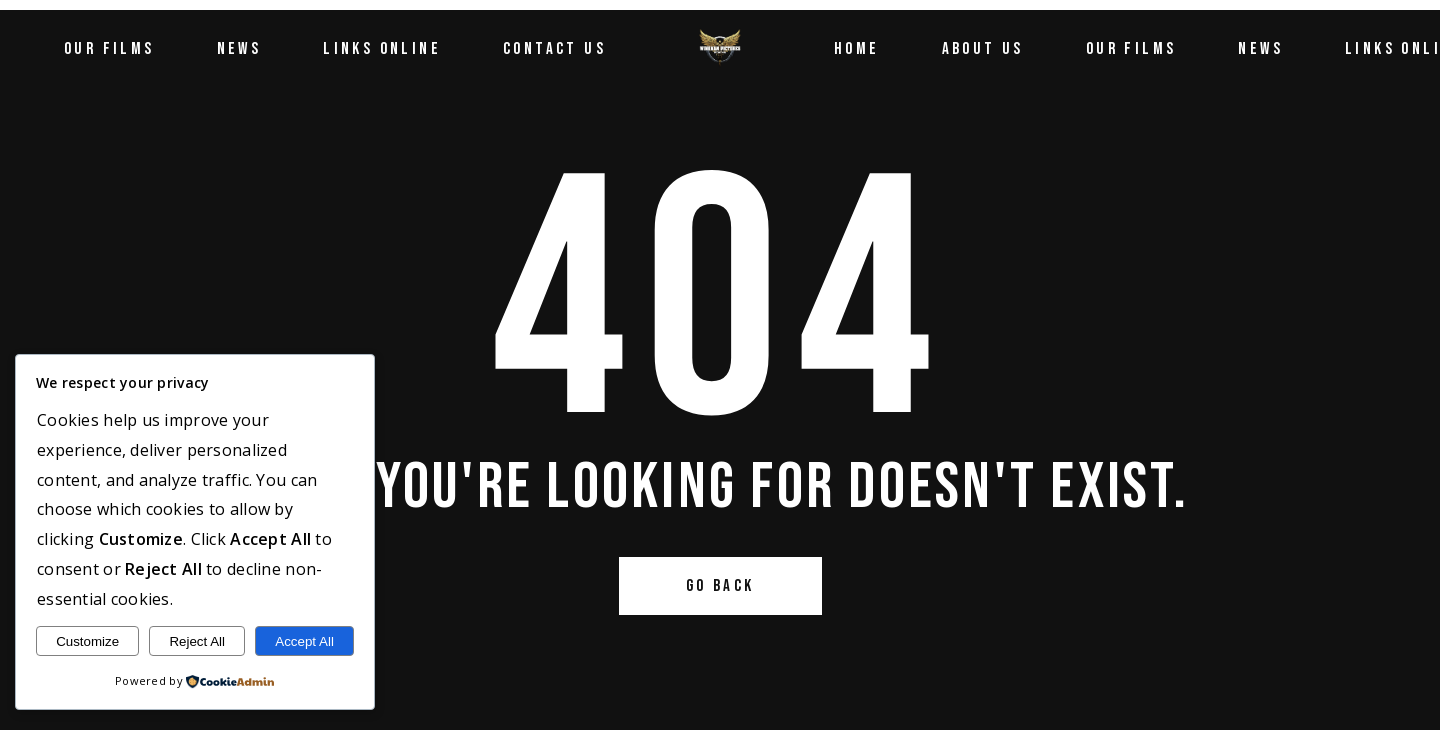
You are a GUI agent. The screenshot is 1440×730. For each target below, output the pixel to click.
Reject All (197, 641)
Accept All (304, 641)
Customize (87, 641)
